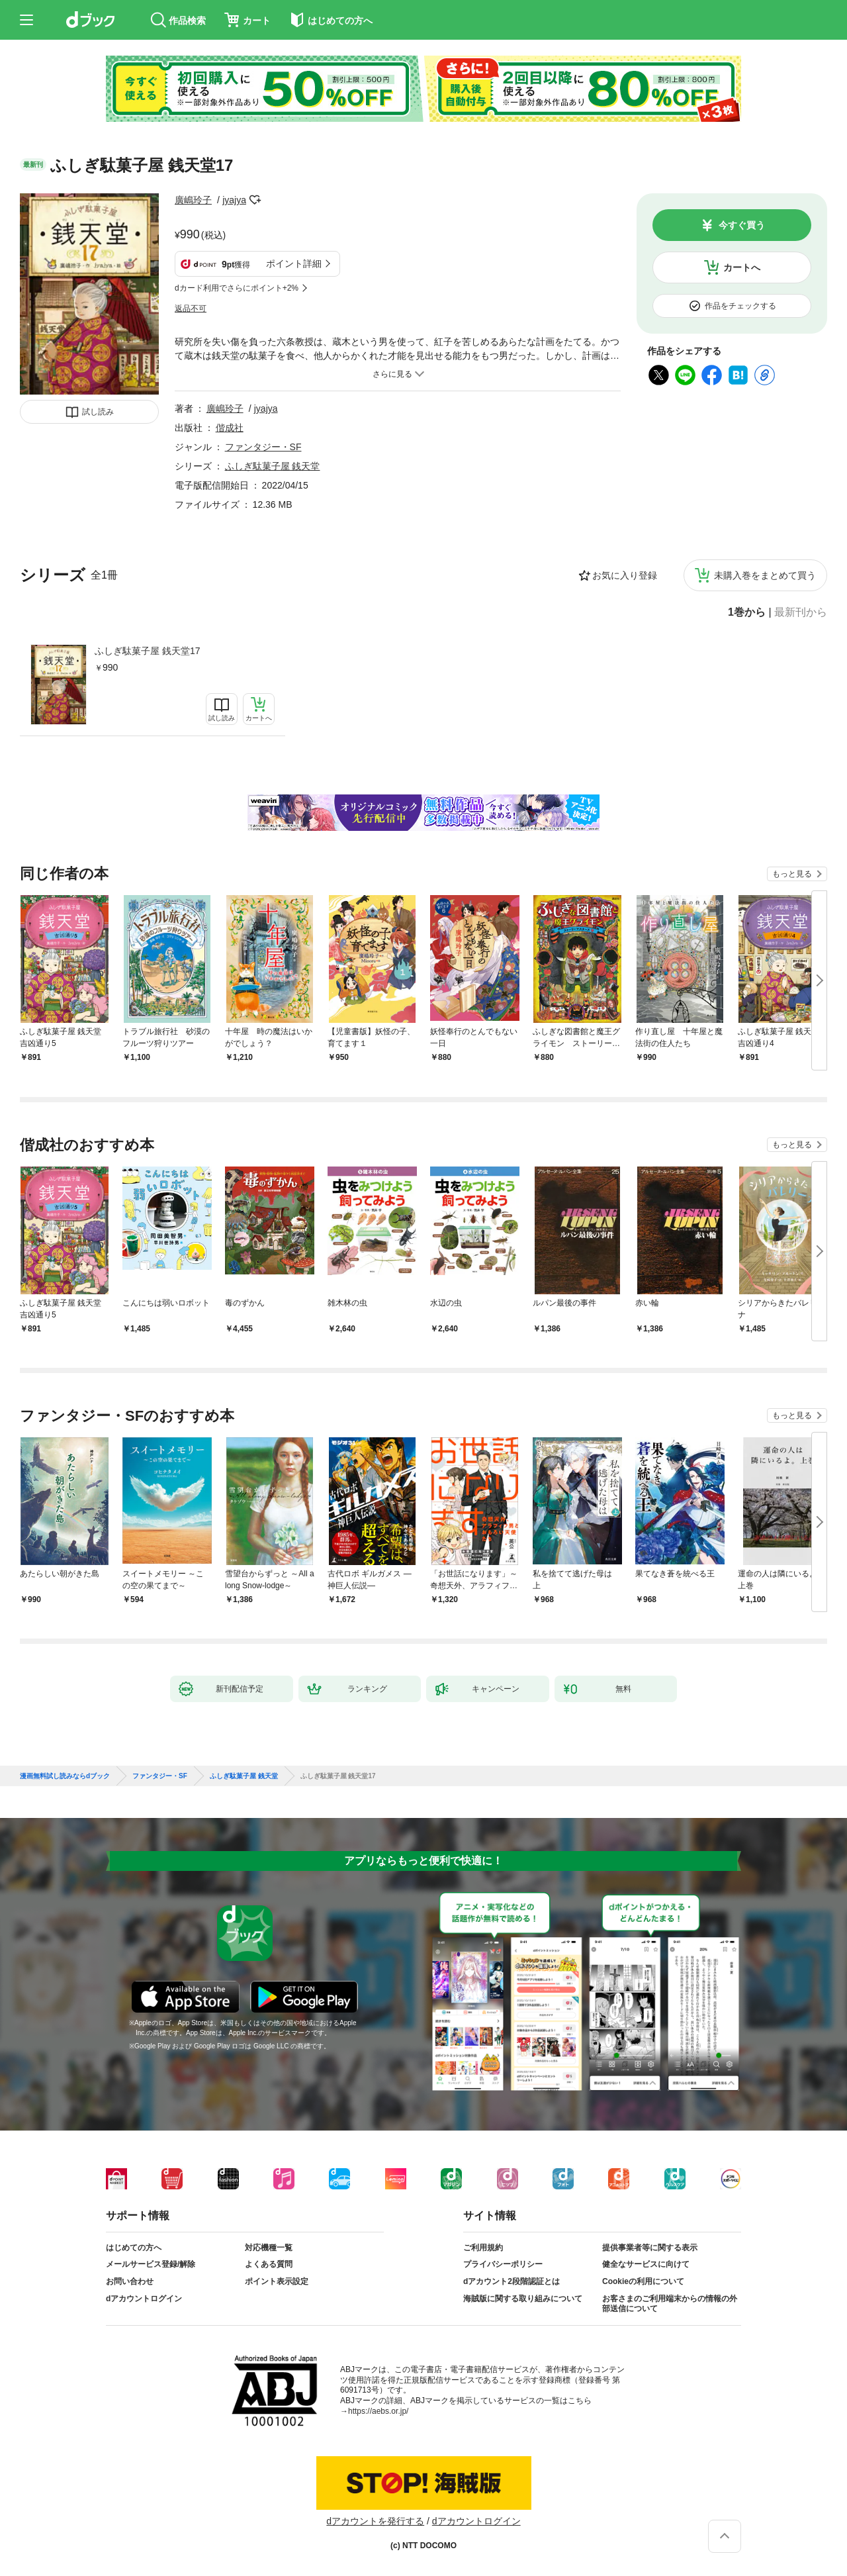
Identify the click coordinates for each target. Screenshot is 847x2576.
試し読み (98, 411)
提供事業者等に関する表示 (649, 2247)
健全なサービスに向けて (646, 2264)
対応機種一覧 (268, 2247)
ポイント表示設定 (276, 2281)
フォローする (255, 200)
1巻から (747, 612)
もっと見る (792, 874)
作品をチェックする (740, 305)
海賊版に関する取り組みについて (522, 2298)
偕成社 (230, 427)
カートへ (741, 267)
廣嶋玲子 (193, 200)
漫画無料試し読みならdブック (65, 1776)
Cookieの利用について (643, 2281)
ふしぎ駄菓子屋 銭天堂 (272, 466)
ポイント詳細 (294, 263)
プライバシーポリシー (503, 2264)
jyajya (234, 200)
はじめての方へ (133, 2247)
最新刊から (800, 612)
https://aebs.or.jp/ (378, 2411)
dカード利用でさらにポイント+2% (236, 288)
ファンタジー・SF (263, 447)
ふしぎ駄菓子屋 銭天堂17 (147, 650)
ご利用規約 (483, 2247)
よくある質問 (268, 2264)
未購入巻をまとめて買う (765, 575)
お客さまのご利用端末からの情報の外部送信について (669, 2304)
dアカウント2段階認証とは (511, 2281)
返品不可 (190, 308)
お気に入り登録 (624, 575)
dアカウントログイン (144, 2298)
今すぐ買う (742, 225)
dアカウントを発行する (375, 2521)
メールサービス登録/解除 (150, 2264)
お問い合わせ (130, 2281)
